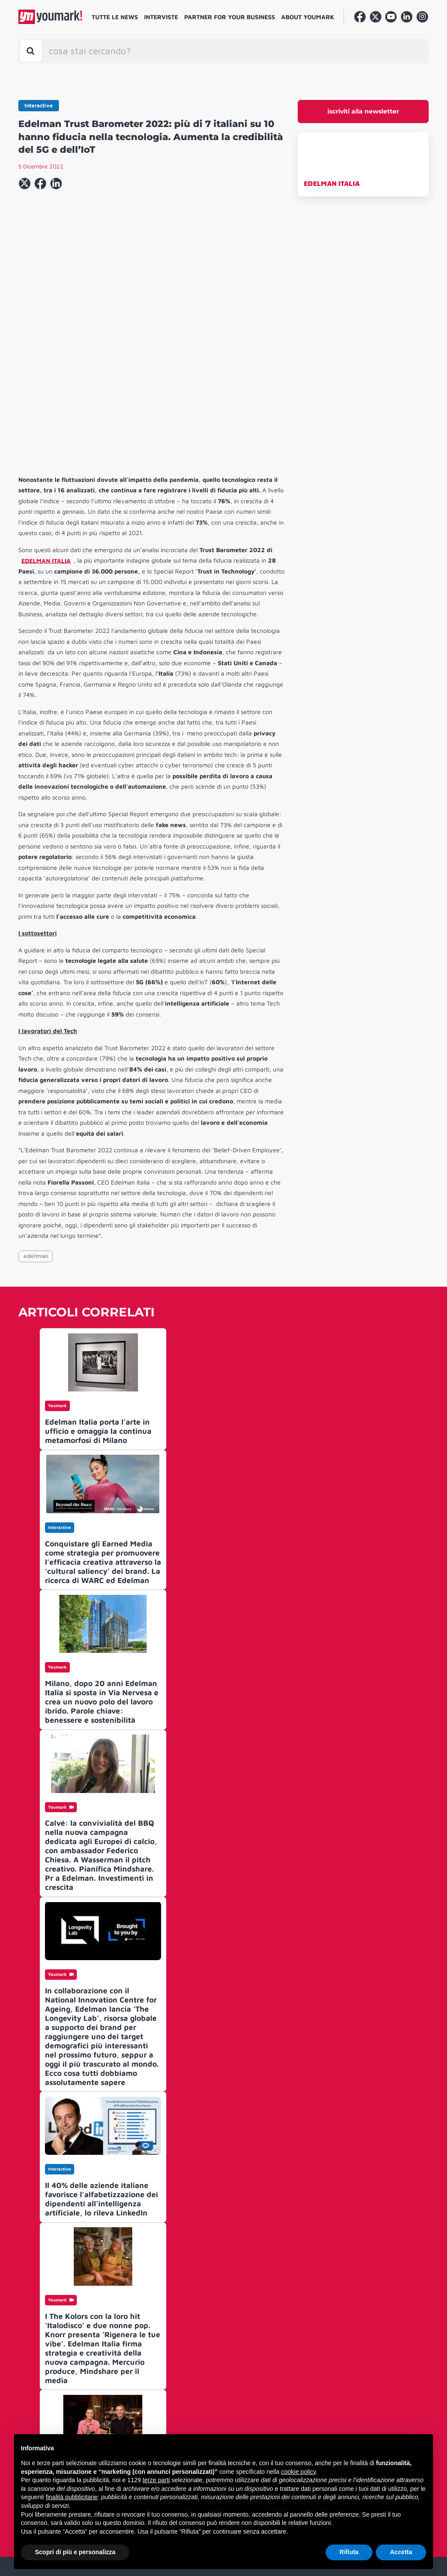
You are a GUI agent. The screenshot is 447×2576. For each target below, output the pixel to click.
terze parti (156, 2479)
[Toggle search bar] (30, 51)
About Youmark (307, 17)
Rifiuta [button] (349, 2552)
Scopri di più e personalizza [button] (75, 2552)
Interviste (161, 17)
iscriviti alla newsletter (363, 111)
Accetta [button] (401, 2552)
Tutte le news (115, 17)
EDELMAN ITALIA (332, 183)
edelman (36, 1123)
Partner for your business (229, 17)
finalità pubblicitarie (72, 2497)
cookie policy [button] (298, 2471)
